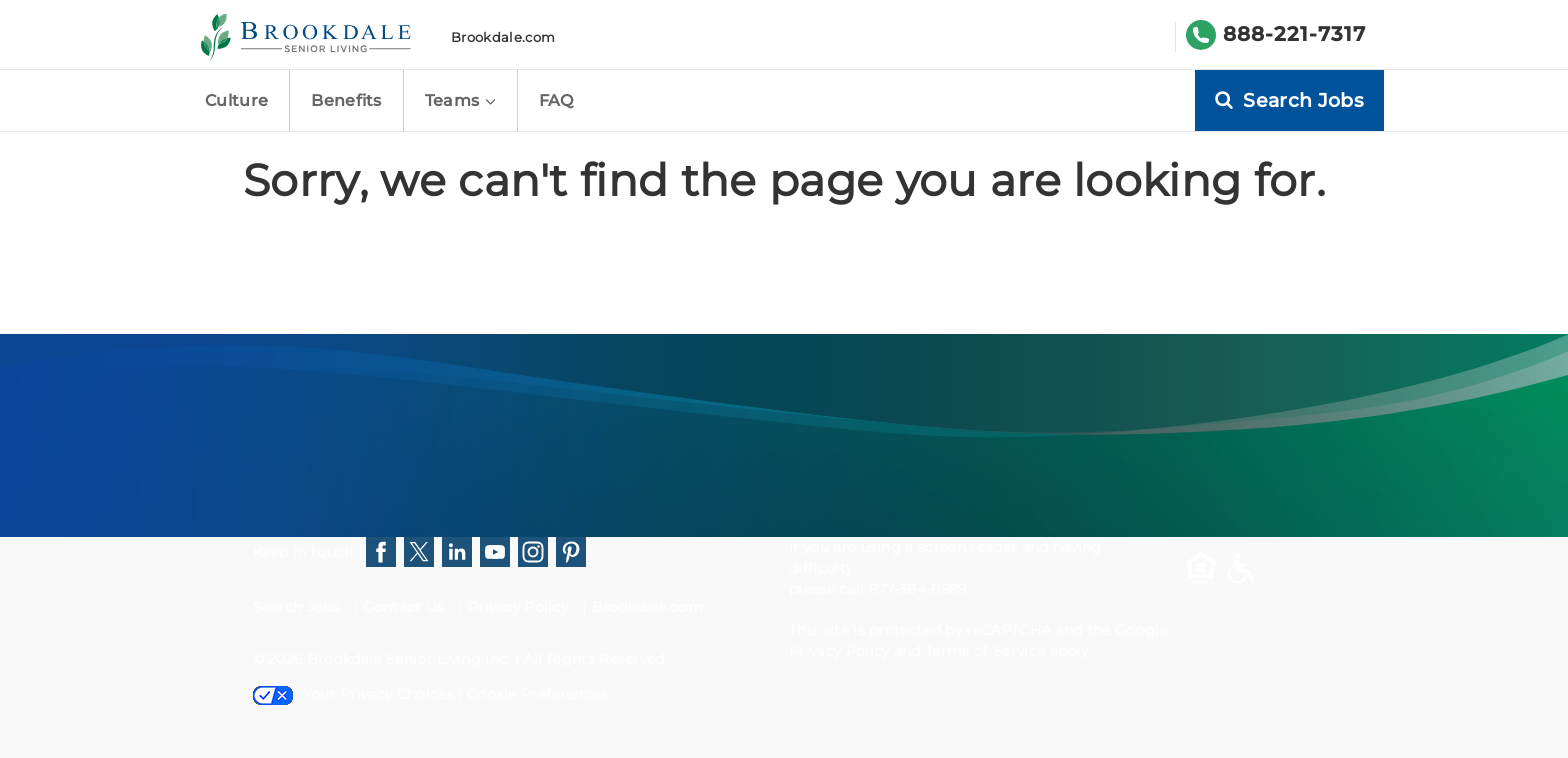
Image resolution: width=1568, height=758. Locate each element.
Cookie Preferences (537, 694)
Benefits (346, 100)
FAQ (556, 100)
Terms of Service (985, 651)
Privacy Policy (518, 607)
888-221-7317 (1294, 34)
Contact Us (403, 607)
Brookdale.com (503, 37)
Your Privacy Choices (353, 694)
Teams (460, 100)
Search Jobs (297, 607)
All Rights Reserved (594, 659)
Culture (236, 100)
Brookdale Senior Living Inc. (411, 659)
